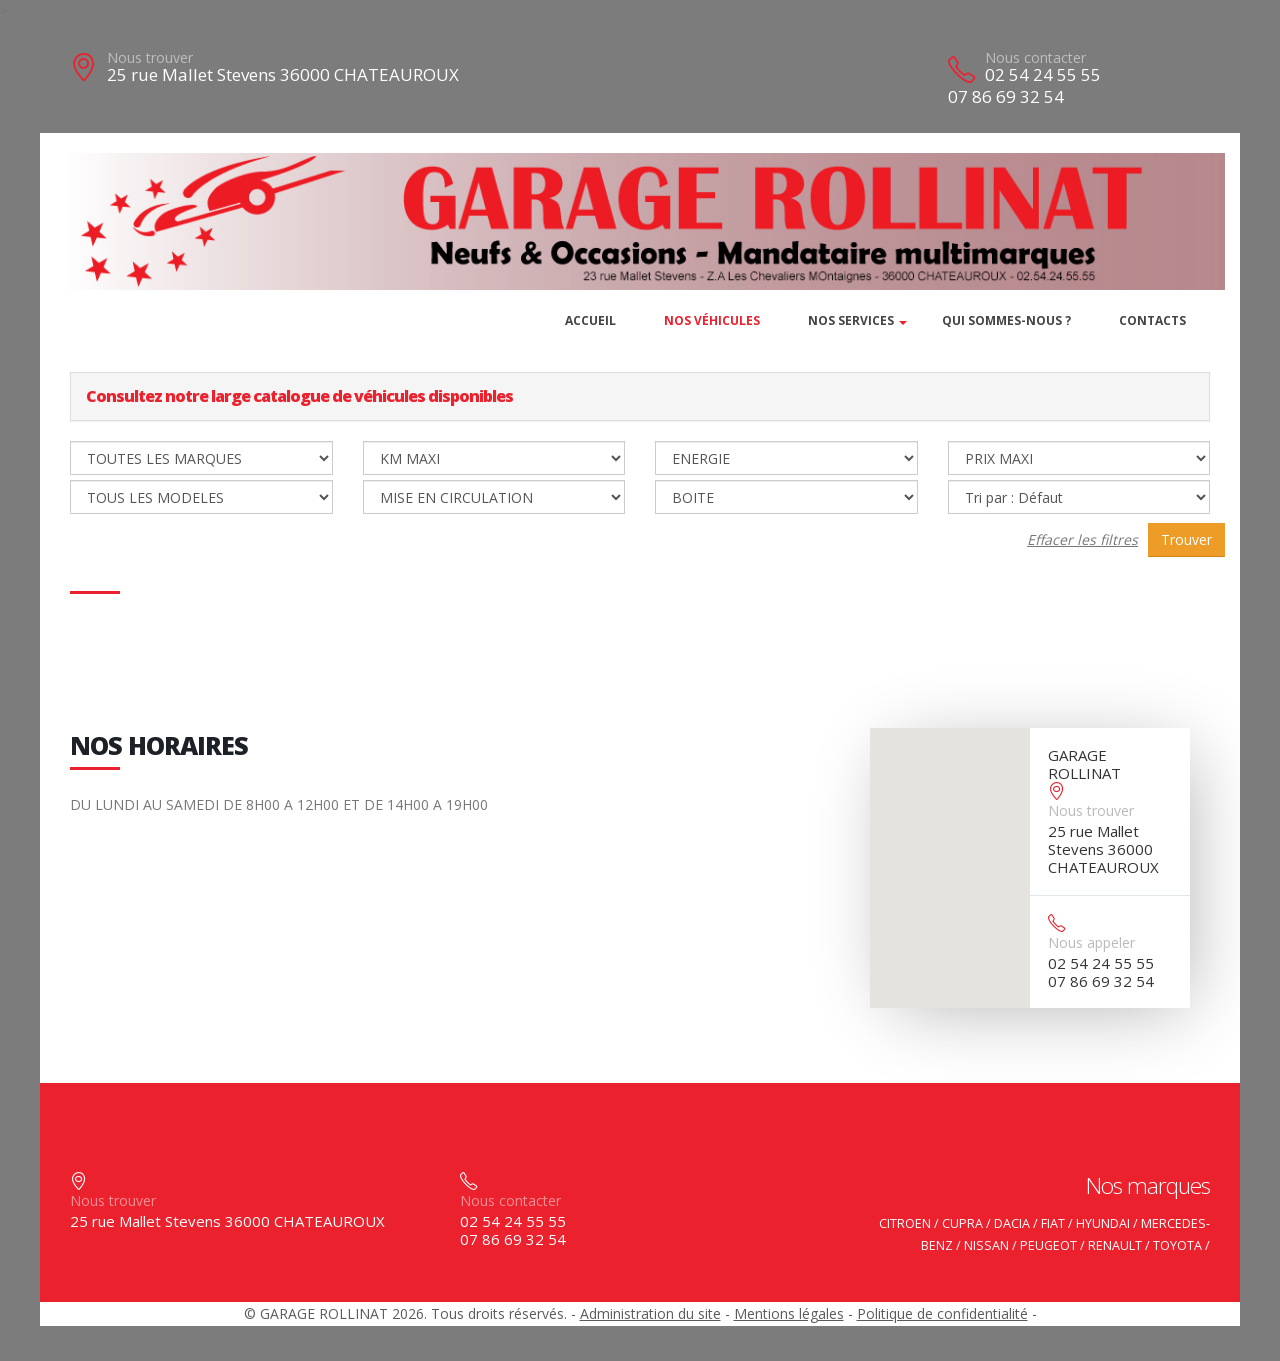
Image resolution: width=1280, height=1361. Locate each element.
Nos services (851, 320)
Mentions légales (789, 1313)
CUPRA (962, 1223)
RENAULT (1115, 1245)
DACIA (1012, 1223)
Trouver (1186, 539)
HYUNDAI (1103, 1223)
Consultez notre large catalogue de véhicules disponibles (299, 396)
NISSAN (986, 1245)
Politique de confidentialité (942, 1313)
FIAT (1053, 1223)
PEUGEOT (1048, 1245)
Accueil (590, 320)
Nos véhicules (712, 320)
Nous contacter (1035, 57)
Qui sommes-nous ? (1006, 320)
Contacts (1152, 320)
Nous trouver (150, 57)
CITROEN (905, 1223)
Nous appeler (1091, 942)
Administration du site (650, 1313)
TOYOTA (1177, 1245)
